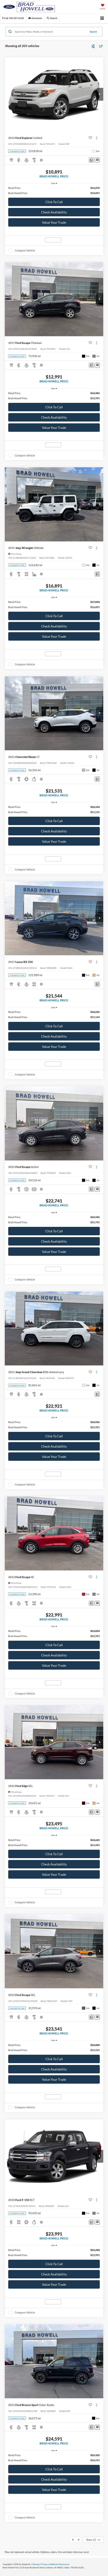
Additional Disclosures (59, 2564)
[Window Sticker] (97, 160)
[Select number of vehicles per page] (93, 2540)
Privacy (44, 2564)
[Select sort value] (100, 46)
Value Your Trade (54, 222)
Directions (35, 18)
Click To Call (54, 202)
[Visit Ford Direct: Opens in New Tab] (85, 2567)
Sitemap (36, 2564)
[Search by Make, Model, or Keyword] (50, 31)
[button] (13, 18)
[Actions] (96, 138)
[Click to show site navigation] (102, 18)
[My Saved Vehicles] (102, 7)
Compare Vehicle (25, 250)
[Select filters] (93, 46)
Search (93, 31)
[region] (54, 190)
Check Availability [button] (54, 212)
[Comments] (91, 160)
